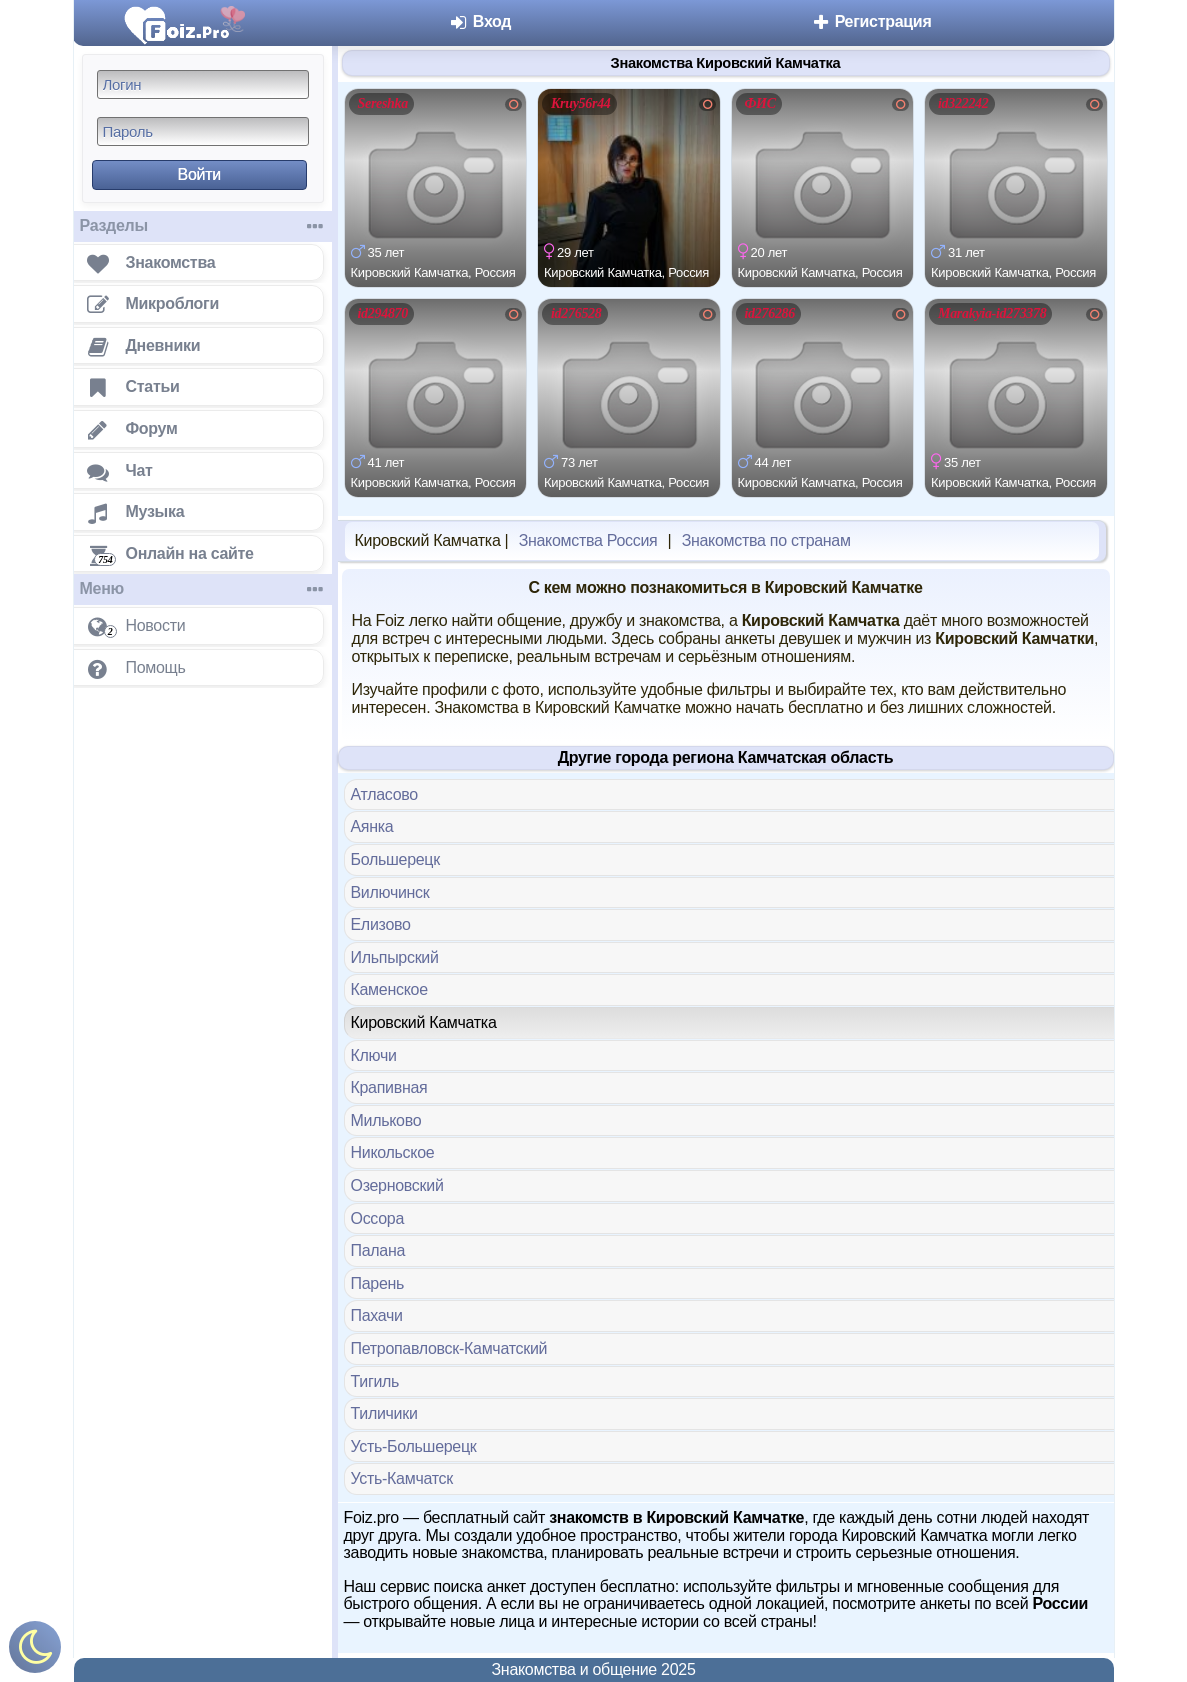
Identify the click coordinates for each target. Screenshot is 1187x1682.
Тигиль (375, 1381)
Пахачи (377, 1315)
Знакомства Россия (588, 540)
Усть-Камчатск (402, 1478)
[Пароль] (203, 131)
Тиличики (384, 1413)
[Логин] (203, 84)
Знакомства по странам (766, 540)
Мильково (386, 1120)
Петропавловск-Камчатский (449, 1348)
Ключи (374, 1055)
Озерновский (397, 1185)
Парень (378, 1283)
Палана (378, 1250)
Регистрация (871, 21)
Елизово (381, 924)
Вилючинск (390, 892)
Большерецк (395, 859)
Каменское (389, 989)
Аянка (372, 826)
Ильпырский (395, 957)
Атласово (384, 794)
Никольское (393, 1152)
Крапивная (389, 1087)
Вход (480, 21)
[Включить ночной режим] (35, 1651)
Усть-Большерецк (414, 1446)
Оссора (378, 1218)
